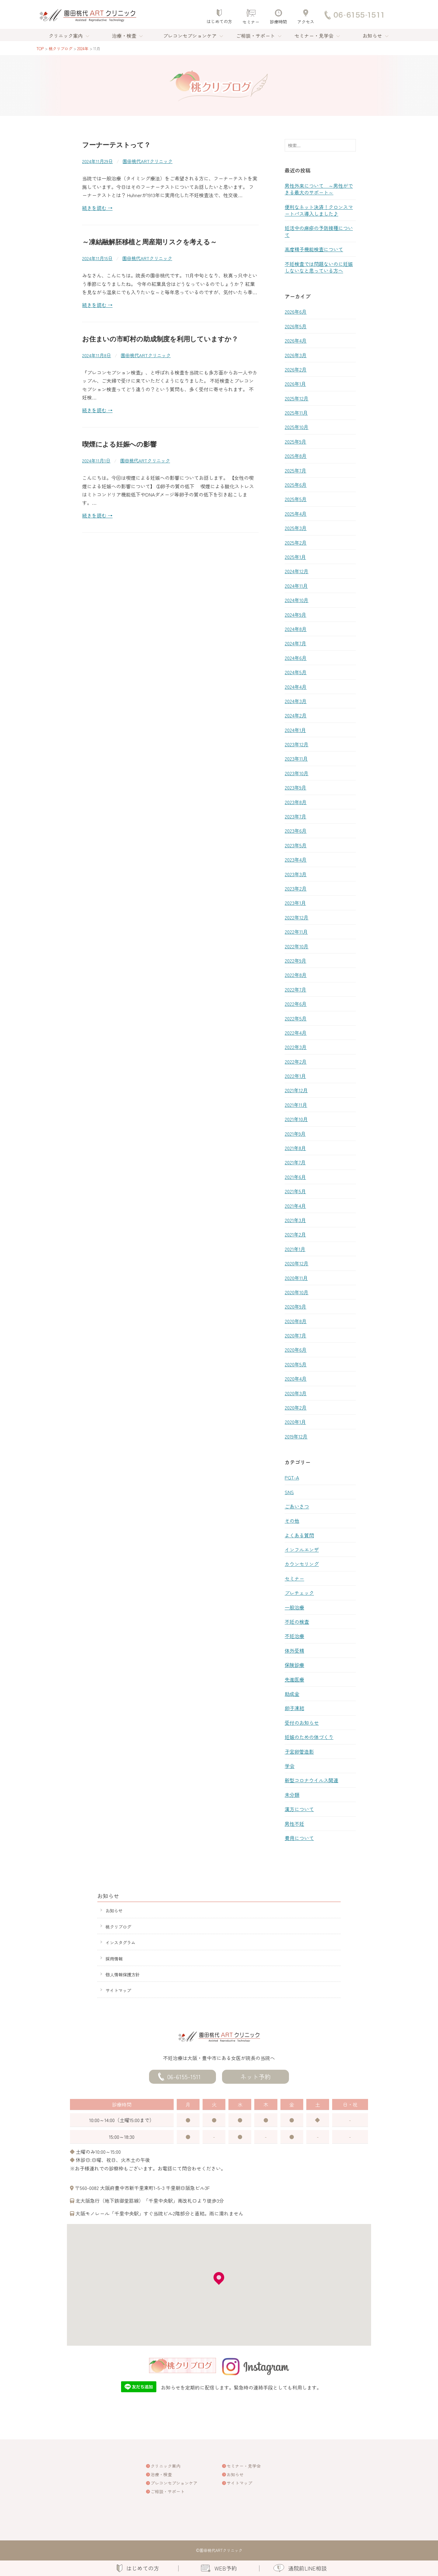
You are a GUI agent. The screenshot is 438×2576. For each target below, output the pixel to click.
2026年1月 (295, 383)
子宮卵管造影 (299, 1751)
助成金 (292, 1693)
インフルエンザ (302, 1549)
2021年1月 (295, 1249)
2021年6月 (295, 1176)
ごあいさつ (297, 1506)
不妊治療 (294, 1636)
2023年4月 (296, 859)
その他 (292, 1520)
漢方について (299, 1809)
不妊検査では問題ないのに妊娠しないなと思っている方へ (319, 267)
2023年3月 (296, 874)
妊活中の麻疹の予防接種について (319, 231)
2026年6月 (296, 311)
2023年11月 (296, 758)
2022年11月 (296, 931)
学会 (289, 1765)
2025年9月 (295, 441)
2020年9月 (295, 1306)
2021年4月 (295, 1205)
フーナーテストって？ (116, 145)
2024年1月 (295, 730)
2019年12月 (296, 1436)
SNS (289, 1492)
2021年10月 (296, 1119)
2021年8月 (295, 1148)
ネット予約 (255, 2076)
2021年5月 (295, 1191)
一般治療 (294, 1607)
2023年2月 (296, 888)
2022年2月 (296, 1061)
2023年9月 (295, 787)
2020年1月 (295, 1421)
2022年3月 (296, 1047)
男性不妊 (294, 1823)
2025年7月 (295, 470)
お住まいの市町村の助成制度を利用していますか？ (160, 339)
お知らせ (372, 35)
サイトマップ (118, 1990)
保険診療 (294, 1664)
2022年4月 (296, 1032)
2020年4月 (296, 1378)
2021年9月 (295, 1133)
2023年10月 (296, 773)
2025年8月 (296, 455)
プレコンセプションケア (190, 35)
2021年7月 (295, 1162)
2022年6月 (296, 1003)
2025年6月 (296, 484)
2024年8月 (296, 629)
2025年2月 (296, 542)
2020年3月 (296, 1393)
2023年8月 (296, 802)
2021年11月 (296, 1104)
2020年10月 (296, 1292)
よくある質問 (299, 1535)
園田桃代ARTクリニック (147, 161)
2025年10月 (296, 426)
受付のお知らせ (302, 1722)
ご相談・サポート (255, 35)
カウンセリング (302, 1563)
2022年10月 (296, 946)
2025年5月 (296, 499)
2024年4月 (296, 686)
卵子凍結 (294, 1708)
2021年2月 (295, 1234)
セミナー (294, 1578)
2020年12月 (296, 1263)
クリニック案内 (66, 35)
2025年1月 (295, 556)
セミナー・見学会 (313, 35)
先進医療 (294, 1679)
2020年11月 (296, 1277)
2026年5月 (296, 326)
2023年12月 (296, 744)
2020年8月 (296, 1321)
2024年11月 (296, 585)
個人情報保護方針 (123, 1974)
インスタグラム (120, 1942)
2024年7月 (295, 643)
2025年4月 (296, 513)
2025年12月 (296, 398)
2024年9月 (295, 614)
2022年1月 (295, 1075)
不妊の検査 (297, 1621)
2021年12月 (296, 1090)
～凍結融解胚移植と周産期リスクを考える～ (149, 242)
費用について (299, 1838)
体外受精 (294, 1650)
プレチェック (299, 1592)
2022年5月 (296, 1018)
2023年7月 (295, 816)
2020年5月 (296, 1364)
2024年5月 (296, 672)
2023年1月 (295, 902)
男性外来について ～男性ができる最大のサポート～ (319, 189)
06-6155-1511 (184, 2076)
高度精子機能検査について (314, 249)
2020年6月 (296, 1349)
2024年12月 (296, 571)
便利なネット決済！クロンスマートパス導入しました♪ (319, 210)
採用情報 (114, 1958)
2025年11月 (296, 412)
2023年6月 (296, 830)
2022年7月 (295, 989)
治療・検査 (124, 35)
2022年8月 (296, 974)
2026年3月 (296, 355)
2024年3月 (296, 701)
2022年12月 (296, 917)
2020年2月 (296, 1407)
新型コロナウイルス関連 (311, 1780)
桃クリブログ (118, 1926)
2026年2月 (296, 369)
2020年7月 (295, 1335)
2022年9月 (295, 960)
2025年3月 (296, 528)
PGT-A (292, 1477)
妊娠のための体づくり (309, 1737)
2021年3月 (295, 1220)
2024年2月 (296, 715)
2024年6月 (296, 657)
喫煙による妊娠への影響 (119, 444)
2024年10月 (296, 600)
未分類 (292, 1794)
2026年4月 (296, 340)
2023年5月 (296, 845)
